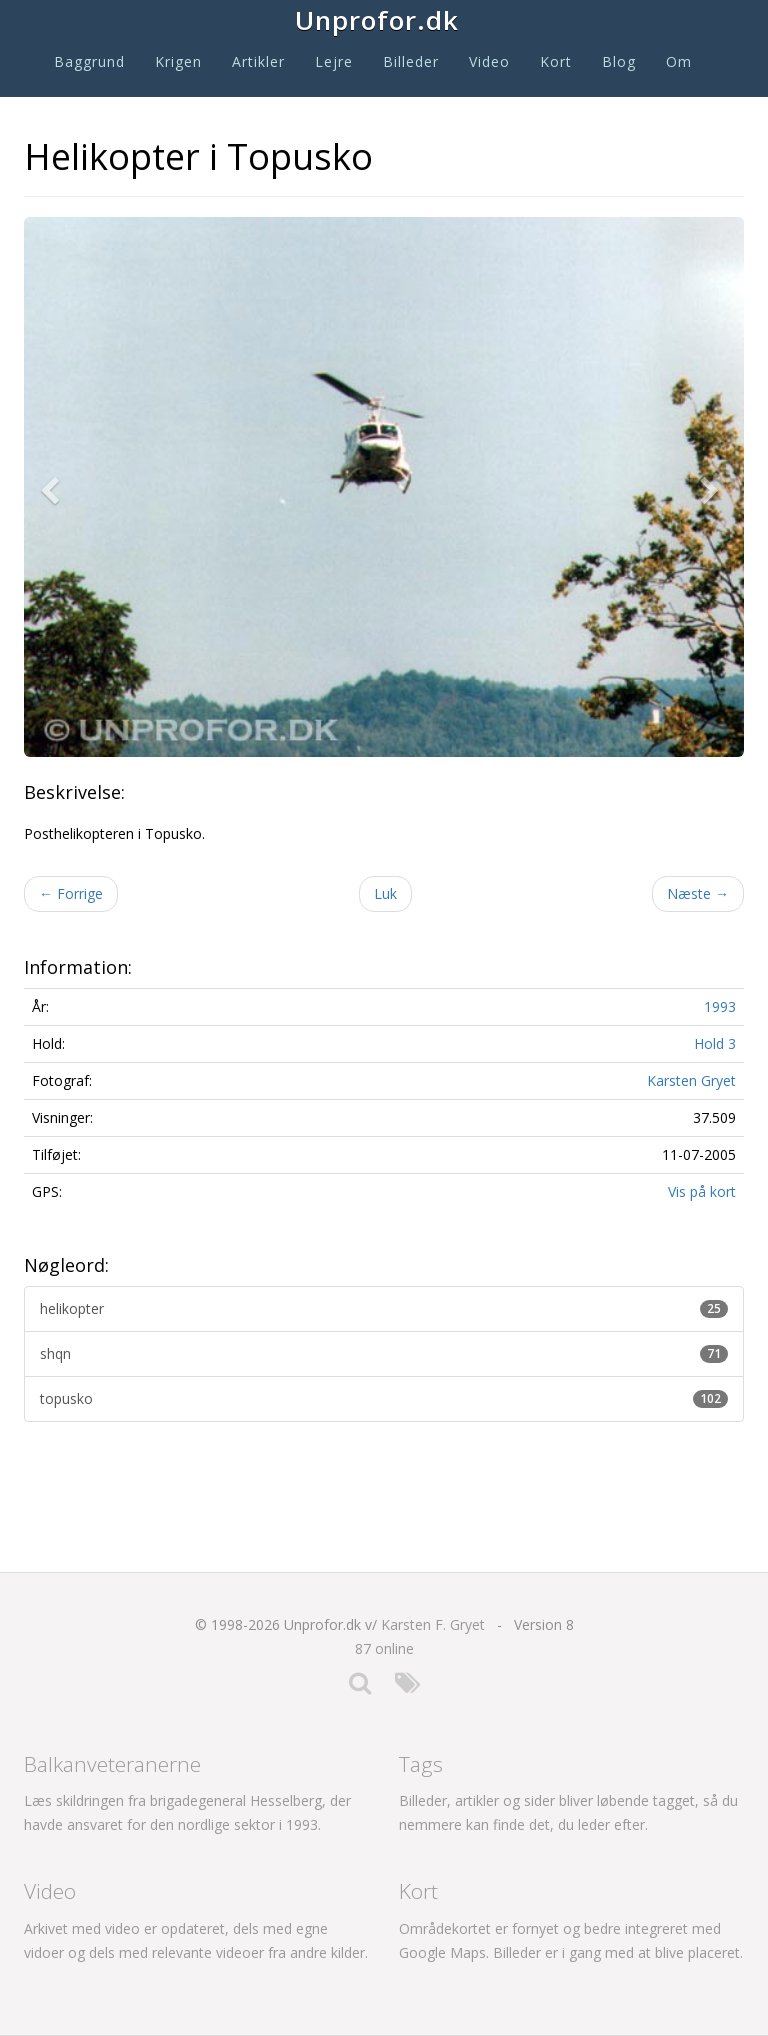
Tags (421, 1764)
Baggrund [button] (89, 61)
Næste (698, 893)
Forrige (71, 893)
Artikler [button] (258, 61)
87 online (384, 1648)
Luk (385, 893)
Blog (619, 61)
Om (679, 61)
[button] (54, 487)
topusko (384, 1398)
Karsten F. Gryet (433, 1624)
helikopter (384, 1308)
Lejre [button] (334, 61)
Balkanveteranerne (112, 1764)
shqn (384, 1353)
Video (489, 61)
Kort (556, 61)
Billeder (411, 61)
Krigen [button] (178, 61)
